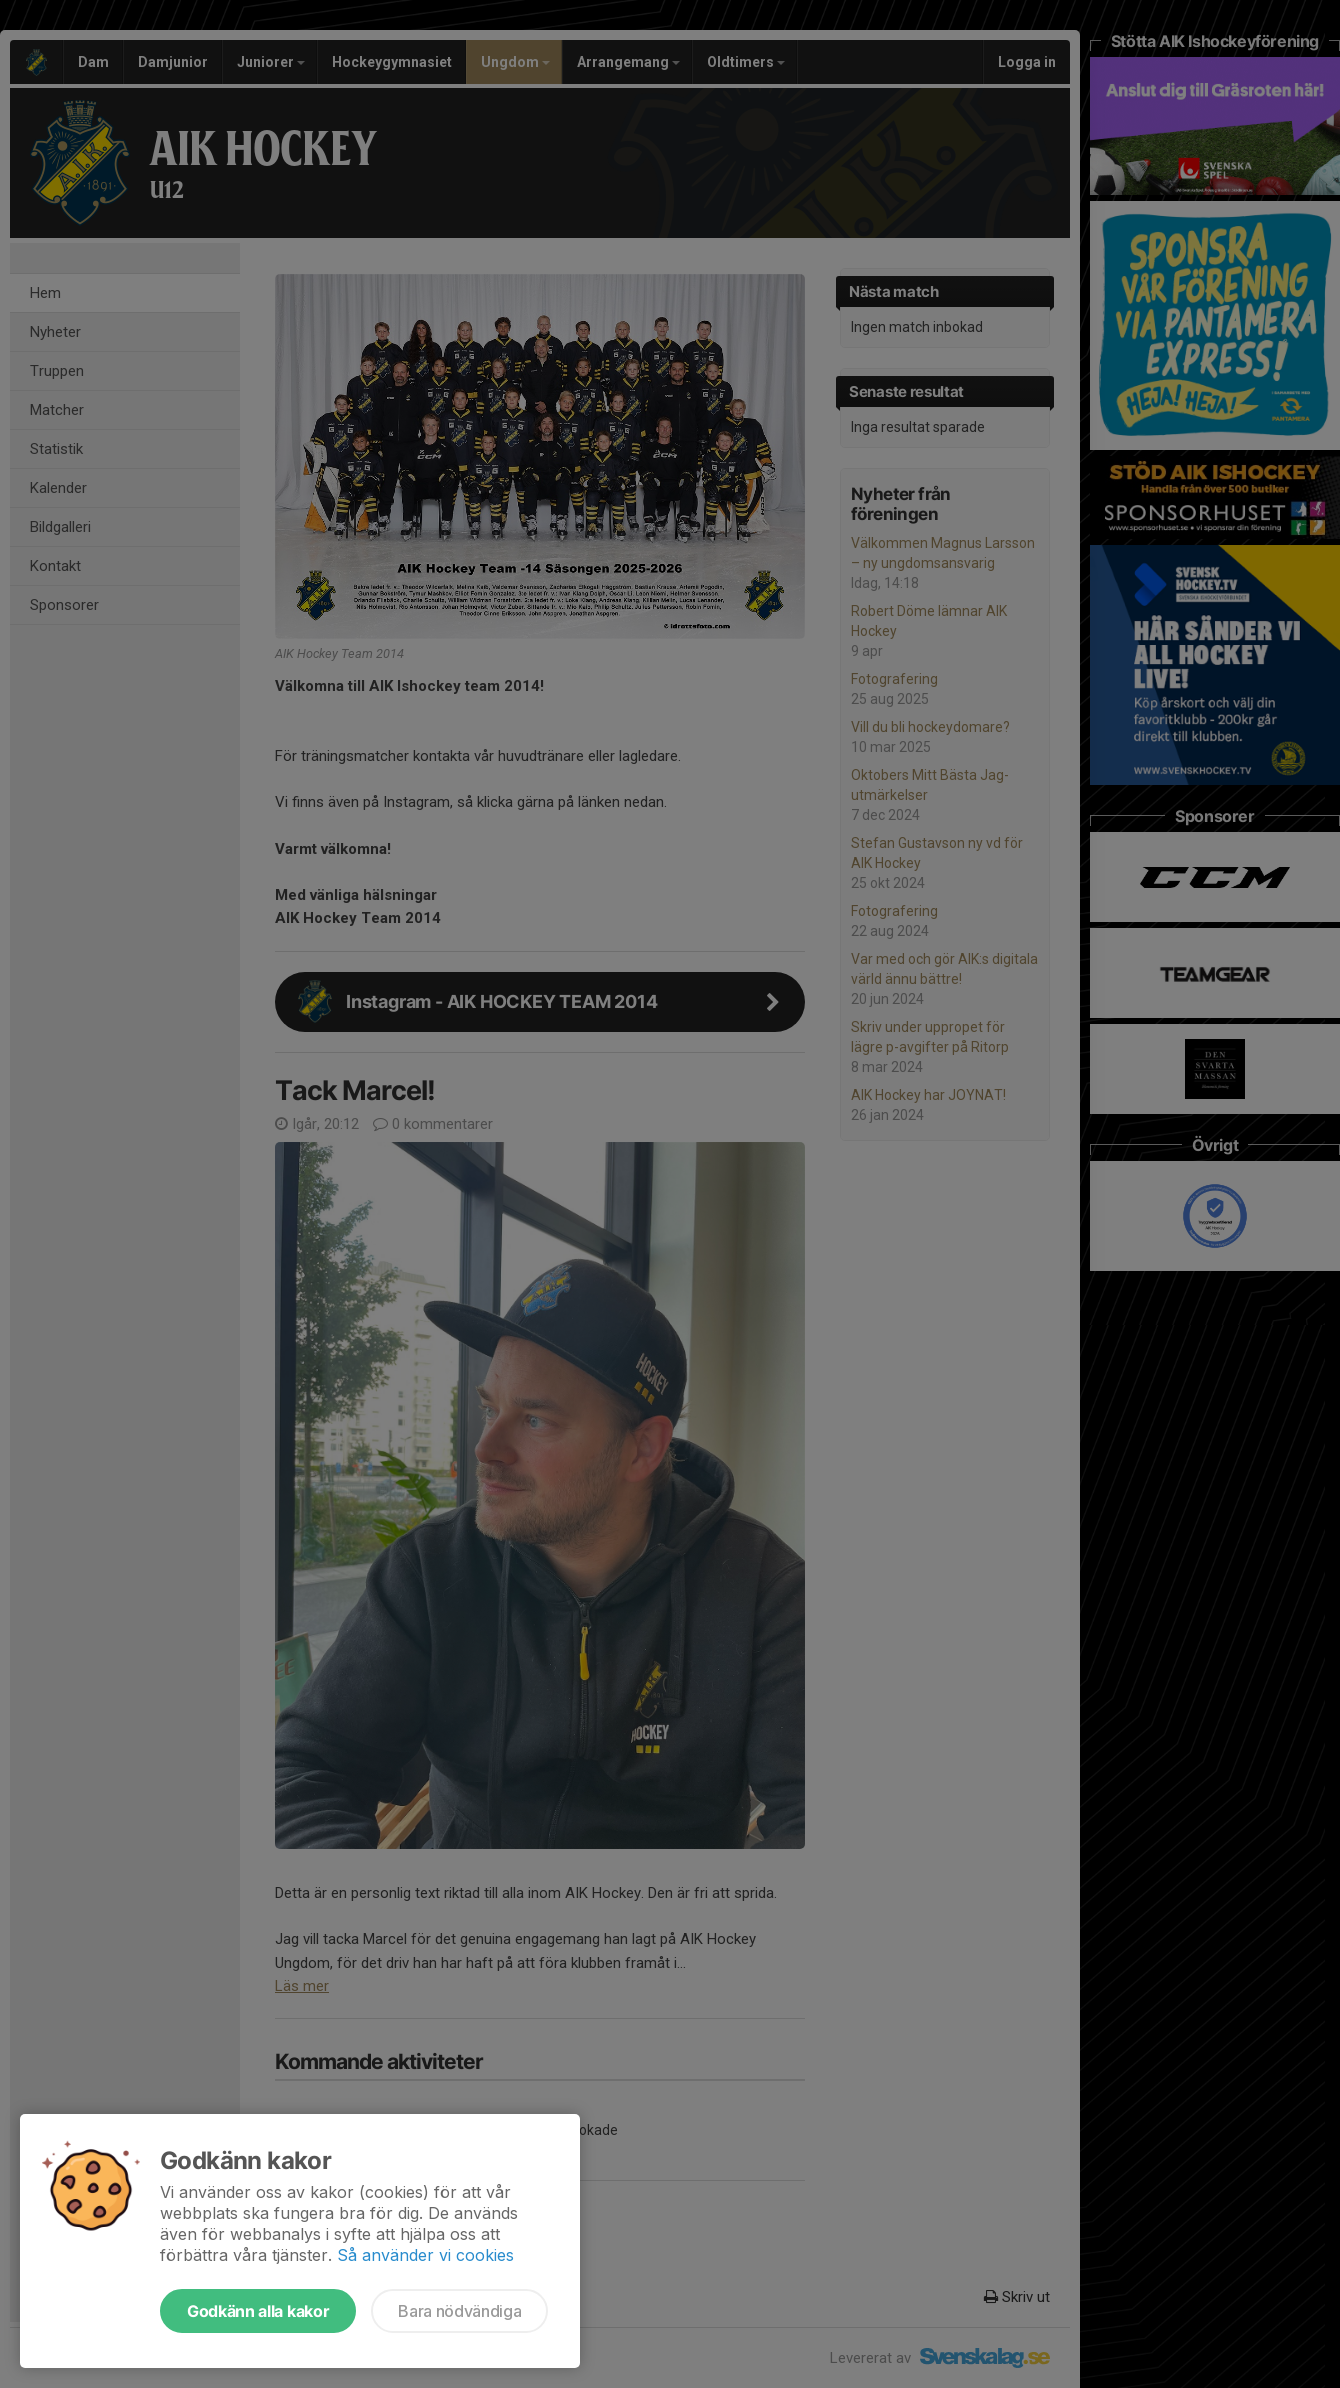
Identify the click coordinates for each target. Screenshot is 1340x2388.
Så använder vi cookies (425, 2255)
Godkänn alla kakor (258, 2311)
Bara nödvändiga (459, 2311)
